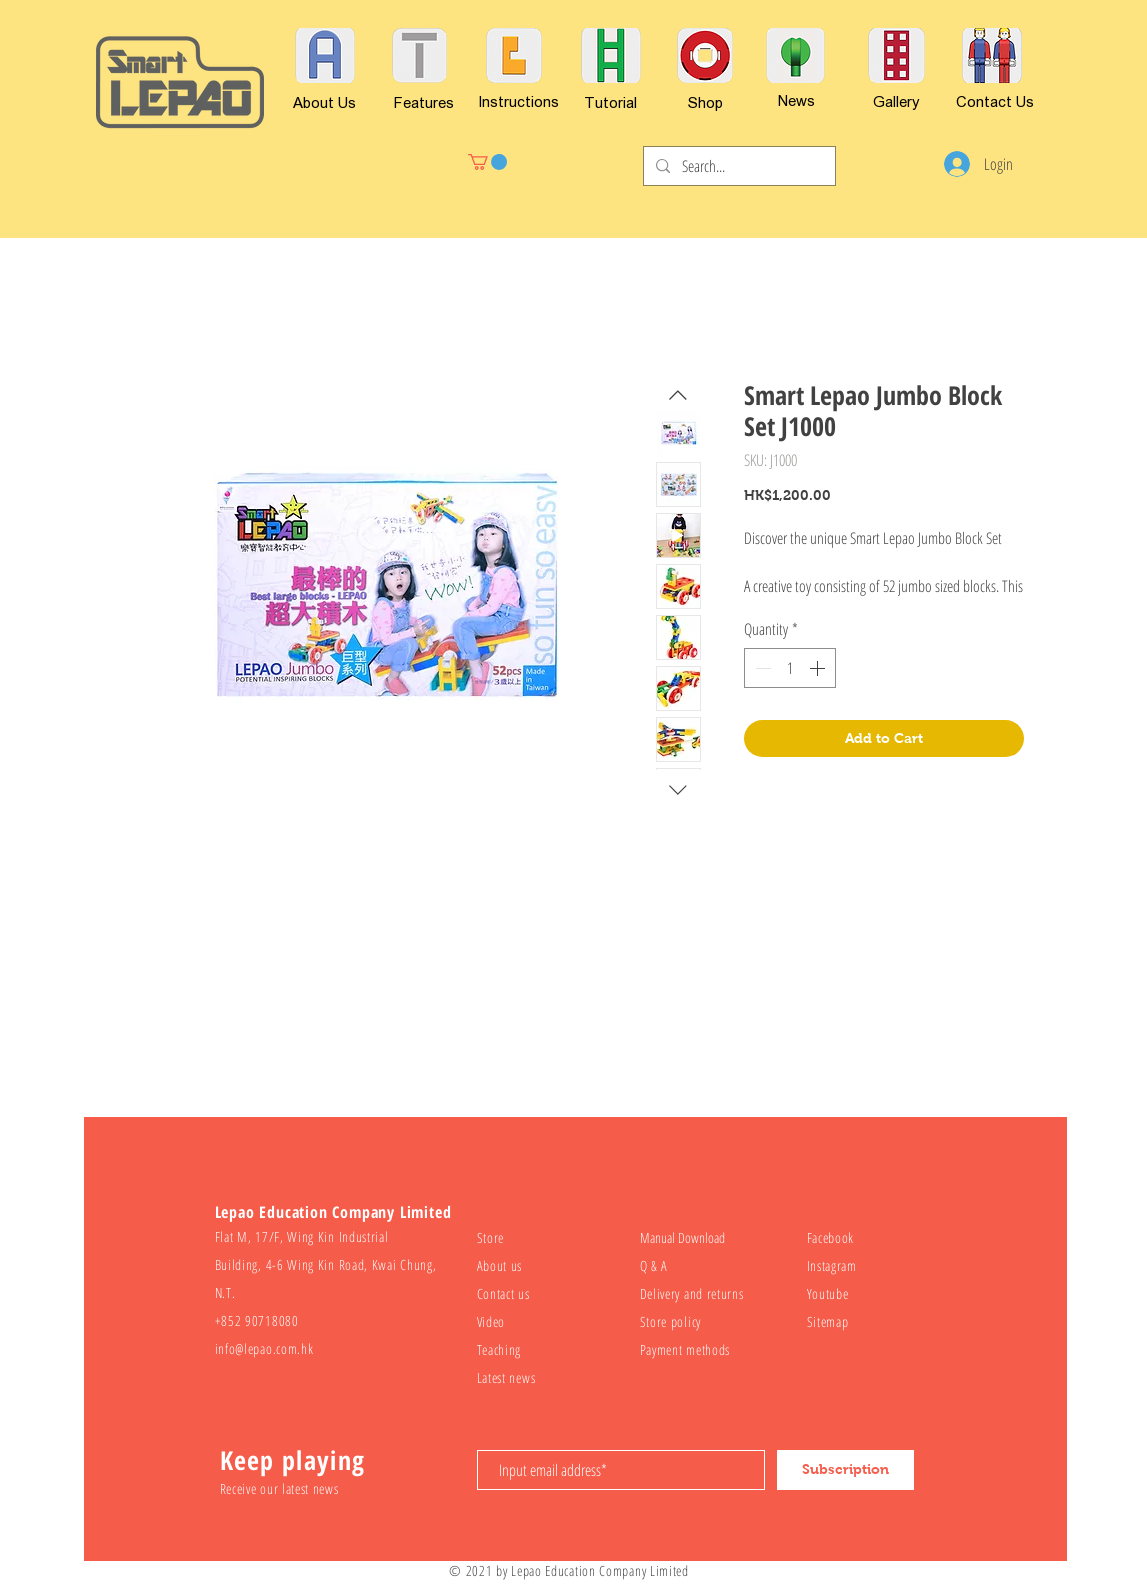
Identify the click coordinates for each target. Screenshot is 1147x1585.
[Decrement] (761, 668)
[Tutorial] (610, 102)
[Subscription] (845, 1470)
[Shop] (705, 102)
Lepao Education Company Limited (600, 1570)
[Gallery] (896, 101)
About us (500, 1265)
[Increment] (819, 668)
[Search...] (737, 166)
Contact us (503, 1293)
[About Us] (324, 102)
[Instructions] (518, 101)
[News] (797, 100)
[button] (487, 162)
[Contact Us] (995, 101)
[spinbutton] (790, 668)
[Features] (424, 102)
